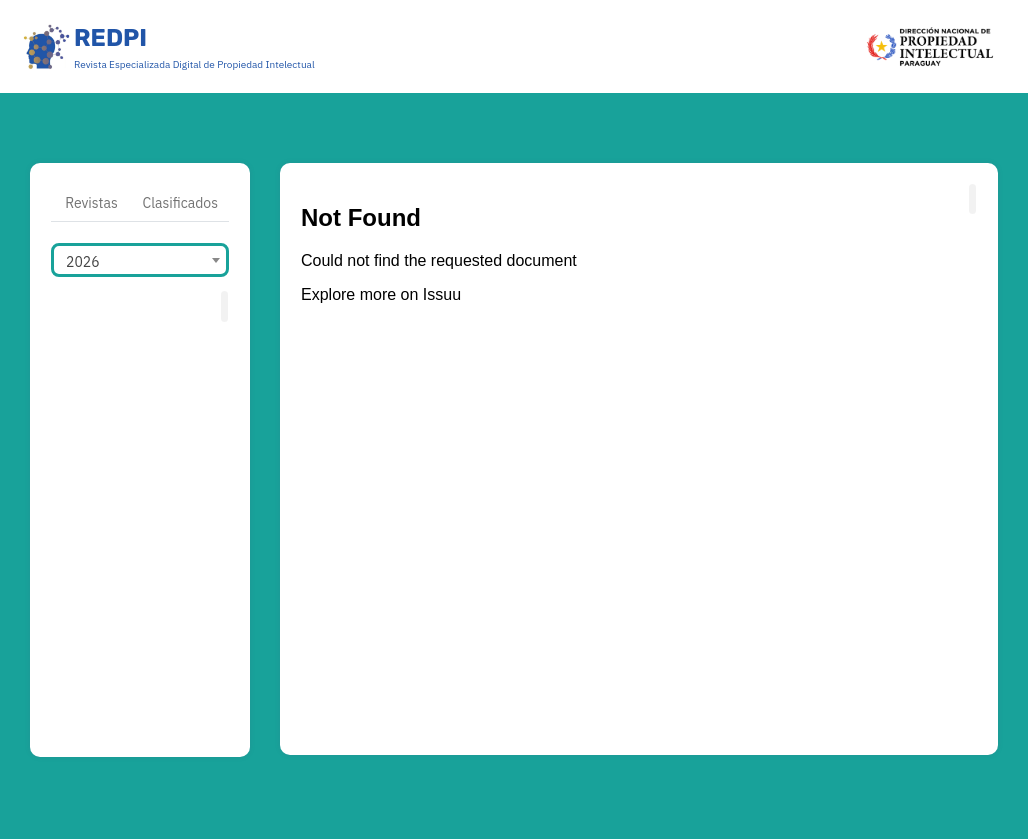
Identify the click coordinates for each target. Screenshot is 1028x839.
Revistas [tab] (91, 203)
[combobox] (140, 260)
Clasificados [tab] (180, 203)
